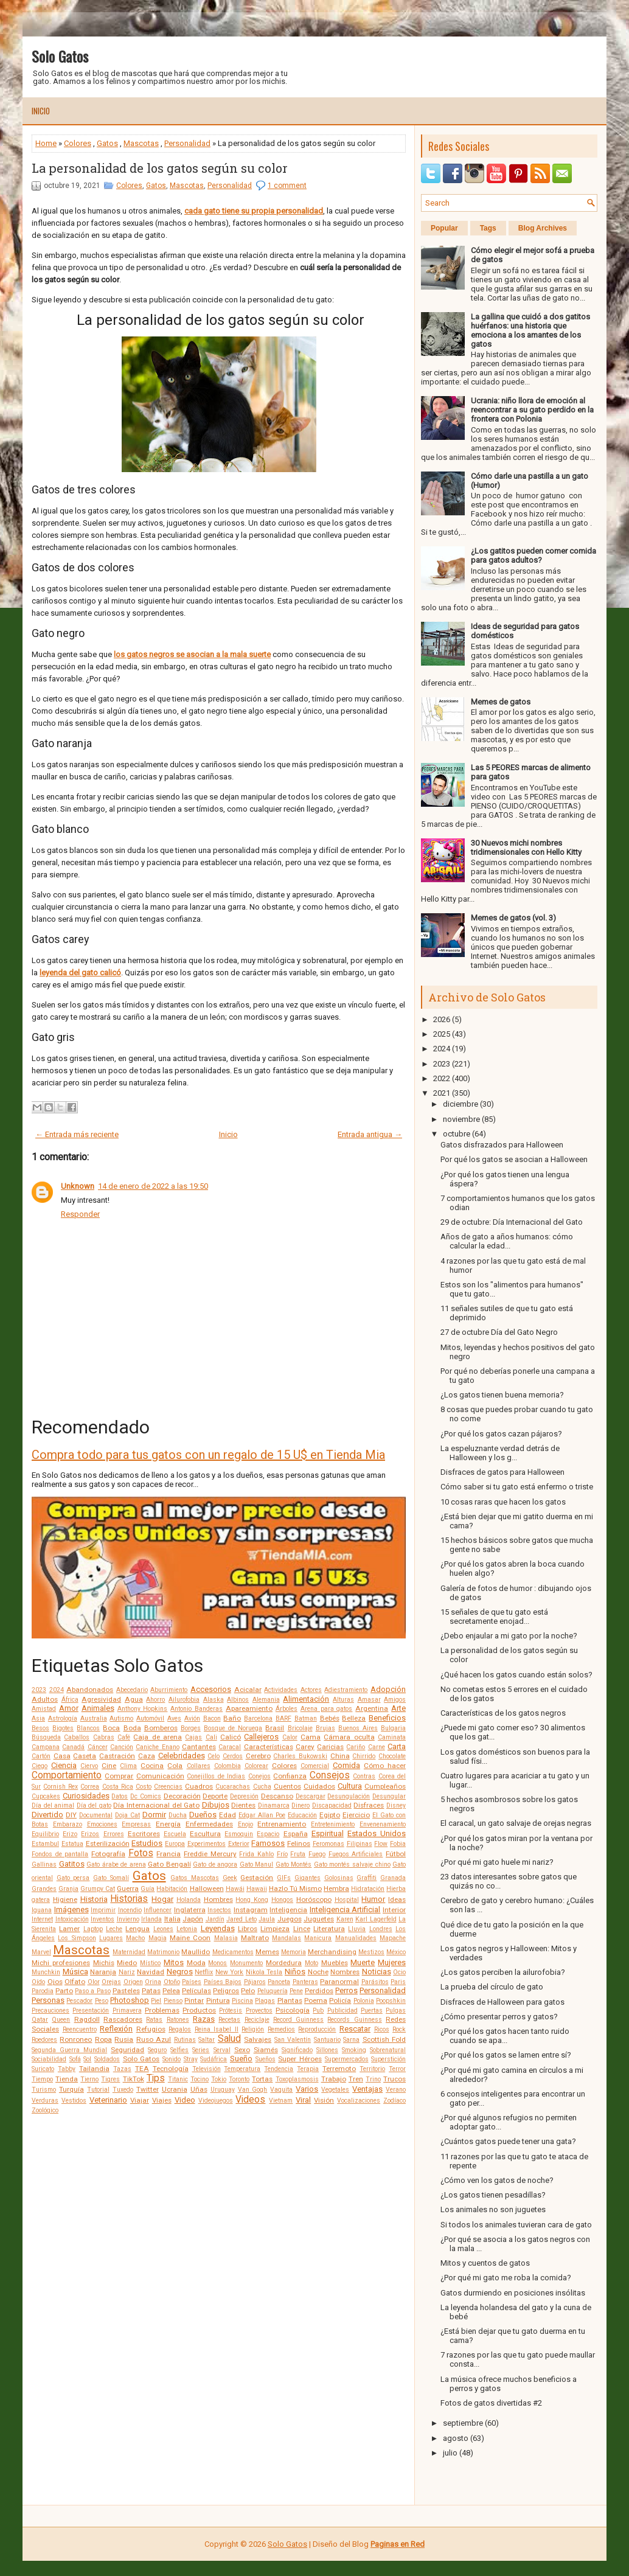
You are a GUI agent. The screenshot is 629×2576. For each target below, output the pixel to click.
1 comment (287, 185)
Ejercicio (356, 1815)
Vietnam (281, 2100)
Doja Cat (127, 1815)
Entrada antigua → (370, 1134)
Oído (38, 1982)
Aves (174, 1718)
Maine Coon (190, 1938)
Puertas (372, 2010)
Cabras (103, 1737)
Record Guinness (298, 2020)
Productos (199, 2010)
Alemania (266, 1700)
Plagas (265, 2001)
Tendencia (278, 2069)
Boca (111, 1728)
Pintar (194, 2000)
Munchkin (46, 1972)
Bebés (329, 1718)
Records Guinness (354, 2020)
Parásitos (375, 1982)
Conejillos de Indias (216, 1776)
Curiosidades (86, 1795)
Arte (398, 1708)
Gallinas (44, 1864)
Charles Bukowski (300, 1756)
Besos (40, 1728)
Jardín (215, 1919)
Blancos (88, 1728)
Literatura (329, 1928)
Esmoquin (238, 1834)
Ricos (381, 2029)
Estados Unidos (376, 1833)
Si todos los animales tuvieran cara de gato (516, 2224)
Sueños (265, 2059)
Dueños (203, 1814)
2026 (441, 1019)
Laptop (93, 1929)
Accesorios (210, 1689)
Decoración (182, 1796)
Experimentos (206, 1844)
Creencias (168, 1787)
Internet (42, 1919)
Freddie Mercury (210, 1854)
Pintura (218, 2000)
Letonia (186, 1929)
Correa (89, 1787)
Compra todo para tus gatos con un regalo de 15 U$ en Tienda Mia (208, 1454)
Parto (64, 1990)
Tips (156, 2078)
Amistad (44, 1709)
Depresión (244, 1796)
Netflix (204, 1972)
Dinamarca (274, 1805)
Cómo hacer (385, 1765)
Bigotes (63, 1728)
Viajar (139, 2100)
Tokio (218, 2079)
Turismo (44, 2090)
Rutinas (185, 2040)
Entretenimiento (333, 1824)
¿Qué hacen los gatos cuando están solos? (516, 1674)
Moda (196, 1962)
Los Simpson (77, 1938)
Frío (282, 1854)
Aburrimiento (168, 1690)
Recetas (229, 2020)
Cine (109, 1765)
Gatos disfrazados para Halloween (501, 1144)
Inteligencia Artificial (345, 1909)
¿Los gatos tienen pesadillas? (493, 2194)
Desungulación (348, 1796)
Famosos (268, 1843)
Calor (289, 1737)
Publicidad (342, 2010)
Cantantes (199, 1746)
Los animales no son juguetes (493, 2209)
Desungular (389, 1796)
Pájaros (255, 1982)
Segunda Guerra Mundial (69, 2050)
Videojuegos (215, 2100)
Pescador (79, 2001)
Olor (94, 1982)
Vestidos (73, 2100)
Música (75, 1971)
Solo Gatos (60, 56)
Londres (380, 1929)
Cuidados (319, 1786)
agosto (455, 2438)
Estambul (45, 1844)
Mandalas (286, 1938)
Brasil (274, 1728)
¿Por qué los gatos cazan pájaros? (501, 1433)
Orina (153, 1982)
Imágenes (71, 1909)
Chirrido (363, 1756)
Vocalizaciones (358, 2100)
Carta (396, 1746)
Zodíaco (394, 2100)
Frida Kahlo (256, 1854)
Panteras (305, 1982)
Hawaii (256, 1889)
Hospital (347, 1900)
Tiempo (42, 2079)
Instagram (251, 1910)
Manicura (318, 1938)
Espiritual (327, 1833)
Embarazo (67, 1824)
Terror (397, 2069)
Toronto (239, 2079)
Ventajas (367, 2089)
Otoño (172, 1982)
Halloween (207, 1888)
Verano (396, 2090)
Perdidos (319, 1990)
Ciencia (64, 1765)
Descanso (277, 1796)
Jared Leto (241, 1919)
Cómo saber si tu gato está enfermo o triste (516, 1486)
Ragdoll (87, 2019)
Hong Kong (251, 1900)
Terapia (308, 2069)
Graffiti (366, 1878)
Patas (151, 1990)
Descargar (310, 1796)
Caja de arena (157, 1737)
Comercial (315, 1766)
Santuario (327, 2040)
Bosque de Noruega (233, 1728)
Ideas (397, 1899)
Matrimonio (163, 1952)
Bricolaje (300, 1728)
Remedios (281, 2029)
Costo (143, 1787)
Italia (172, 1919)
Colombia (227, 1766)
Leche (114, 1929)
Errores (113, 1834)
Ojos (55, 1981)
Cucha (262, 1787)
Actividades (280, 1690)
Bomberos (161, 1728)
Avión (192, 1718)
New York (229, 1972)
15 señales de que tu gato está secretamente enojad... (494, 1616)
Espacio (268, 1834)
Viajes (162, 2100)
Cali (211, 1737)
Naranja (103, 1972)
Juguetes (319, 1919)
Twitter (147, 2089)
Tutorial (98, 2090)
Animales (98, 1708)
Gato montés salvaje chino (352, 1864)
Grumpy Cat (97, 1889)
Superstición (388, 2059)
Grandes (44, 1889)
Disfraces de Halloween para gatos (502, 2002)
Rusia (123, 2039)
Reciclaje (257, 2020)
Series (200, 2050)
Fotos (140, 1853)
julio (450, 2452)
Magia (157, 1938)
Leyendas (218, 1928)
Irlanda (151, 1919)
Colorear (256, 1766)
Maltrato (255, 1938)
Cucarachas (232, 1787)
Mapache (393, 1938)
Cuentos (287, 1786)
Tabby (66, 2069)
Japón (192, 1919)
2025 (441, 1034)
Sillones (327, 2050)
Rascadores (122, 2019)
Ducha (178, 1815)
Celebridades (181, 1755)
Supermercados (347, 2059)
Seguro (157, 2050)
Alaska (213, 1700)
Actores (311, 1690)
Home (46, 143)
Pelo (248, 1990)
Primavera (127, 2010)
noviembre (461, 1119)
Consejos (330, 1775)
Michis (103, 1962)
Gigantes (307, 1878)
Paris (398, 1982)
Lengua (137, 1928)
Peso (101, 2001)
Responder (80, 1214)
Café (123, 1737)
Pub (318, 2010)
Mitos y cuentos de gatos (485, 2263)
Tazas (122, 2069)
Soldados (107, 2059)
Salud (229, 2038)
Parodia (43, 1991)
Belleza (354, 1718)
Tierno (89, 2079)
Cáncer (98, 1747)
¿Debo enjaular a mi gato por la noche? (508, 1635)
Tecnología (171, 2068)
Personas (48, 2000)
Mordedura (284, 1962)
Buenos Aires (358, 1728)
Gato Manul (257, 1864)
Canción (121, 1747)
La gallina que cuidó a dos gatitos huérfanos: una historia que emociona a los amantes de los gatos (530, 330)
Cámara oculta (349, 1737)
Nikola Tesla (264, 1972)
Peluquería (272, 1991)
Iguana (42, 1910)
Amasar (369, 1700)
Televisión (206, 2069)
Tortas (262, 2079)
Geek (230, 1878)
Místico (150, 1963)
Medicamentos (233, 1952)
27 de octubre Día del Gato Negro (499, 1332)
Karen (344, 1919)
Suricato (43, 2069)
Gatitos (72, 1863)
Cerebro (258, 1756)
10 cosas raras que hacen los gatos (503, 1501)
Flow (380, 1844)
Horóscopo (314, 1899)
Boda (132, 1728)
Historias (129, 1898)
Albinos (238, 1700)
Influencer (158, 1910)
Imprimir (103, 1910)
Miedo (127, 1962)
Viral (303, 2099)
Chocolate (392, 1756)
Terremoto (339, 2068)
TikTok (133, 2079)
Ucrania (174, 2089)
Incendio (130, 1910)
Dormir (154, 1814)
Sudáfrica (213, 2059)
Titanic (178, 2079)
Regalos (180, 2029)
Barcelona (258, 1718)
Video (185, 2099)
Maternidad (129, 1952)
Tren (356, 2079)
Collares (198, 1766)
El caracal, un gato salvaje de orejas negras (515, 1823)
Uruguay (222, 2090)
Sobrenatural (388, 2050)
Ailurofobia (184, 1700)
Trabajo (333, 2079)
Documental (96, 1815)
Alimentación (306, 1699)
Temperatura (242, 2069)
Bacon (212, 1718)
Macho (135, 1938)
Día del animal (53, 1805)
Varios (307, 2089)
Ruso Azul (153, 2039)
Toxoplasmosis (297, 2079)
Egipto (329, 1815)
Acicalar (248, 1689)
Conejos (259, 1776)
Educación (302, 1815)
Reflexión (116, 2028)
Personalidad (187, 143)
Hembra (336, 1888)
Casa (62, 1756)
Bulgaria (393, 1728)
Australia (93, 1718)
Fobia (398, 1844)
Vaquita (281, 2090)
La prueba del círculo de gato (491, 1986)
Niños (295, 1971)
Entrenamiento (281, 1824)
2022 (441, 1078)
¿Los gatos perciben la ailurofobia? (502, 1972)
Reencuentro (80, 2029)
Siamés (266, 2049)
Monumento (246, 1963)
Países (191, 1982)
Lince (301, 1928)
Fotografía (108, 1854)
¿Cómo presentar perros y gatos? (499, 2016)
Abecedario (132, 1690)
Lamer (69, 1928)
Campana (46, 1747)
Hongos (282, 1900)
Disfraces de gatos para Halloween (502, 1472)
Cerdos (233, 1756)
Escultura (205, 1833)
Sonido (171, 2059)
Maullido (195, 1952)
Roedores (44, 2040)
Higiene (65, 1899)
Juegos (289, 1919)
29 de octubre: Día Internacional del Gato (511, 1222)
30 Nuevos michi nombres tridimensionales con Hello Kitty (526, 847)
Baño (232, 1718)
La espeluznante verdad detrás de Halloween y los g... (500, 1453)
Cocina (152, 1765)
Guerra (128, 1888)
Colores (77, 143)
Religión (253, 2029)
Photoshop (129, 2000)
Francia (168, 1854)
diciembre (460, 1104)
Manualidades (356, 1938)
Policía (340, 2000)
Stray (191, 2059)
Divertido (47, 1814)
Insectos (219, 1910)
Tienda (66, 2079)
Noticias (376, 1971)
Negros (180, 1971)
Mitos (174, 1962)
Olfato (74, 1981)
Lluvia (357, 1929)
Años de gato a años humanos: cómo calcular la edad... (506, 1241)
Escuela (175, 1834)
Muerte (362, 1962)
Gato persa (73, 1878)
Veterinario (108, 2099)
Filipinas (359, 1844)
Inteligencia (288, 1910)
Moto (311, 1963)
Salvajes (257, 2039)
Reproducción (317, 2029)
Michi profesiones (61, 1962)
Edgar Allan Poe (261, 1815)
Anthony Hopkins (142, 1709)
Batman (305, 1718)
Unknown (77, 1186)
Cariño (355, 1747)
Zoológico (45, 2110)
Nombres (345, 1972)
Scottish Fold (384, 2039)
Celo (213, 1756)
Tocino (199, 2079)
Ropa (103, 2039)
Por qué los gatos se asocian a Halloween (514, 1159)
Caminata (392, 1737)
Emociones (102, 1824)
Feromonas (328, 1844)
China (340, 1756)
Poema (315, 2000)
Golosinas (338, 1878)
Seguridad (127, 2049)
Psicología (293, 2010)
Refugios (150, 2029)
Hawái (235, 1889)
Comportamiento (67, 1775)
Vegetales (335, 2090)
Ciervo (89, 1766)
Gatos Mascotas (194, 1878)
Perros (346, 1990)
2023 (39, 1690)
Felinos (298, 1843)
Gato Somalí (111, 1878)
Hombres (218, 1899)
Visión (324, 2100)
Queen (61, 2020)
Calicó (230, 1737)
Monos (217, 1963)
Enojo (245, 1824)
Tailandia (94, 2068)
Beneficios (387, 1717)
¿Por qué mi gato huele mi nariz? (497, 1862)
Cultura (350, 1786)
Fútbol (396, 1854)
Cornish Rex (60, 1787)
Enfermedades (209, 1824)
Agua (134, 1699)
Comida (346, 1765)
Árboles (286, 1709)
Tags (488, 228)
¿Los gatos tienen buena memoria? (502, 1394)
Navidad (150, 1972)
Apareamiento (249, 1708)
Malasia (226, 1938)
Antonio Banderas (196, 1709)
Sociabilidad (49, 2059)
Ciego (39, 1766)
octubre (456, 1133)
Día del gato (94, 1805)
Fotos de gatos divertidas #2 (491, 2402)
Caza (146, 1756)
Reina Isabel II (216, 2029)
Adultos (45, 1699)
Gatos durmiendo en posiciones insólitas (512, 2292)
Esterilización (108, 1843)
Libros (247, 1928)
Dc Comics (145, 1796)
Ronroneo (76, 2039)
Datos (119, 1796)
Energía (168, 1824)
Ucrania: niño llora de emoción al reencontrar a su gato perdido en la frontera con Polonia (532, 409)
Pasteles (126, 1990)
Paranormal (339, 1981)
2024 (56, 1690)
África (69, 1700)
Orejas (111, 1982)
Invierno (128, 1919)
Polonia (363, 2001)
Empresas (136, 1824)
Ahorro (155, 1700)
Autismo (121, 1718)
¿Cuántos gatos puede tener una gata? (508, 2141)
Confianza (290, 1776)
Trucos (394, 2079)
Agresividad (101, 1699)
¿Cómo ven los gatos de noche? (497, 2180)
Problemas (162, 2010)
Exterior (238, 1844)
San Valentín (292, 2040)
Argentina (371, 1708)
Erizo (70, 1834)
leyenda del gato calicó (80, 972)
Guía (148, 1889)
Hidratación (367, 1889)
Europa (175, 1844)
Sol (87, 2059)
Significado (297, 2050)
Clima (128, 1766)
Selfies (179, 2050)
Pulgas (396, 2010)
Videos (250, 2099)
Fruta (297, 1854)
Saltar (206, 2040)
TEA (142, 2068)
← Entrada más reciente (77, 1134)
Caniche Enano (157, 1747)
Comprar (119, 1776)
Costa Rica (117, 1787)
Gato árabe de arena (116, 1864)
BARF (283, 1718)
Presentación (90, 2010)
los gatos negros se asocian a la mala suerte (192, 654)
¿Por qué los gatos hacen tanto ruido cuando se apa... (504, 2036)
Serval (222, 2050)
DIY (71, 1815)
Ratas (154, 2020)
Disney (396, 1805)
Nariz (127, 1972)
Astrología (62, 1718)
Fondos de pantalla (60, 1854)
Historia (94, 1899)
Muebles (334, 1962)
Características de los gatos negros (503, 1713)
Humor (373, 1899)
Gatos (107, 143)
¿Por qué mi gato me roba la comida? (505, 2277)
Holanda (188, 1900)
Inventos (102, 1919)
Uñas (198, 2089)
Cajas (193, 1737)
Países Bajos (223, 1982)
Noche (318, 1972)
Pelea (171, 1990)
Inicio (41, 111)
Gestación (256, 1877)
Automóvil (150, 1718)
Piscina (242, 2001)
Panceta (279, 1982)
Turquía (71, 2089)
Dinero (300, 1805)
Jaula (267, 1919)
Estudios (146, 1843)
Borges (191, 1728)
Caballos (76, 1737)
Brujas (325, 1728)
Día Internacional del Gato (156, 1805)
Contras (364, 1776)
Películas (196, 1990)
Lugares (111, 1938)
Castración (117, 1756)
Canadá (73, 1747)
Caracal (229, 1747)
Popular (444, 228)
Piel (156, 2001)
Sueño (241, 2058)
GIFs (284, 1878)
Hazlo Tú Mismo (295, 1888)
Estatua (72, 1844)
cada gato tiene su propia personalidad (253, 210)
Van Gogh (253, 2090)
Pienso (173, 2001)
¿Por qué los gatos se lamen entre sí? (505, 2054)
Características (268, 1746)
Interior (394, 1910)
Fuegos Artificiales (355, 1854)
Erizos (90, 1834)
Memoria (293, 1952)
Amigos (395, 1700)
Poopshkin (391, 2001)
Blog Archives (542, 228)
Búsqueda (46, 1737)
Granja (68, 1889)
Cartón (41, 1756)
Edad (227, 1815)
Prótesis (230, 2010)
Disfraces (368, 1805)
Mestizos (371, 1952)
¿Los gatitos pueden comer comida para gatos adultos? (533, 555)
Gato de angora (215, 1864)
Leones (163, 1929)
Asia (38, 1718)
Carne (376, 1747)
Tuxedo (123, 2090)
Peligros (226, 1990)
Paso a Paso (92, 1991)
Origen (133, 1982)
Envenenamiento (383, 1824)
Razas (204, 2019)
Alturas (343, 1700)
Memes (267, 1952)
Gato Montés (294, 1864)
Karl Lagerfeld (376, 1919)
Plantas (289, 2000)
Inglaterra (190, 1910)
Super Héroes (300, 2059)
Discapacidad (332, 1805)
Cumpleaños (385, 1786)
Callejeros (261, 1736)
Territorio (372, 2069)
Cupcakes (46, 1796)
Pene (296, 1991)
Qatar (40, 2020)
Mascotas (141, 143)
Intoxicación (72, 1919)
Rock (399, 2029)
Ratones (178, 2020)
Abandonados (89, 1689)
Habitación (171, 1889)
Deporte (215, 1796)
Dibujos (215, 1804)
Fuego (316, 1854)
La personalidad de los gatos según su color (160, 168)
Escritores (144, 1833)
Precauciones (50, 2010)
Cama (311, 1737)
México (396, 1952)
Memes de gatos (500, 701)
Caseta (84, 1756)
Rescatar (354, 2028)
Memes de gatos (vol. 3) (513, 917)
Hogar (162, 1899)
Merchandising (332, 1952)
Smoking (354, 2050)
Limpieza (275, 1928)
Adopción (388, 1689)
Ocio (399, 1972)
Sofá (75, 2059)
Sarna (351, 2040)
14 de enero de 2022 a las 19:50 (153, 1186)
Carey (305, 1746)
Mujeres (392, 1962)
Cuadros (199, 1786)
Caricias (330, 1746)
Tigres (110, 2079)
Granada (393, 1878)
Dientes (243, 1805)
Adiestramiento (345, 1690)
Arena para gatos (327, 1709)
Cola (174, 1765)
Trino (373, 2079)
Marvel (41, 1952)
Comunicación (160, 1776)
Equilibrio (45, 1834)
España (295, 1833)
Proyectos (259, 2010)
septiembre (463, 2423)
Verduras (45, 2100)
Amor (68, 1708)
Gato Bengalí (169, 1864)
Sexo (242, 2049)
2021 (441, 1093)
